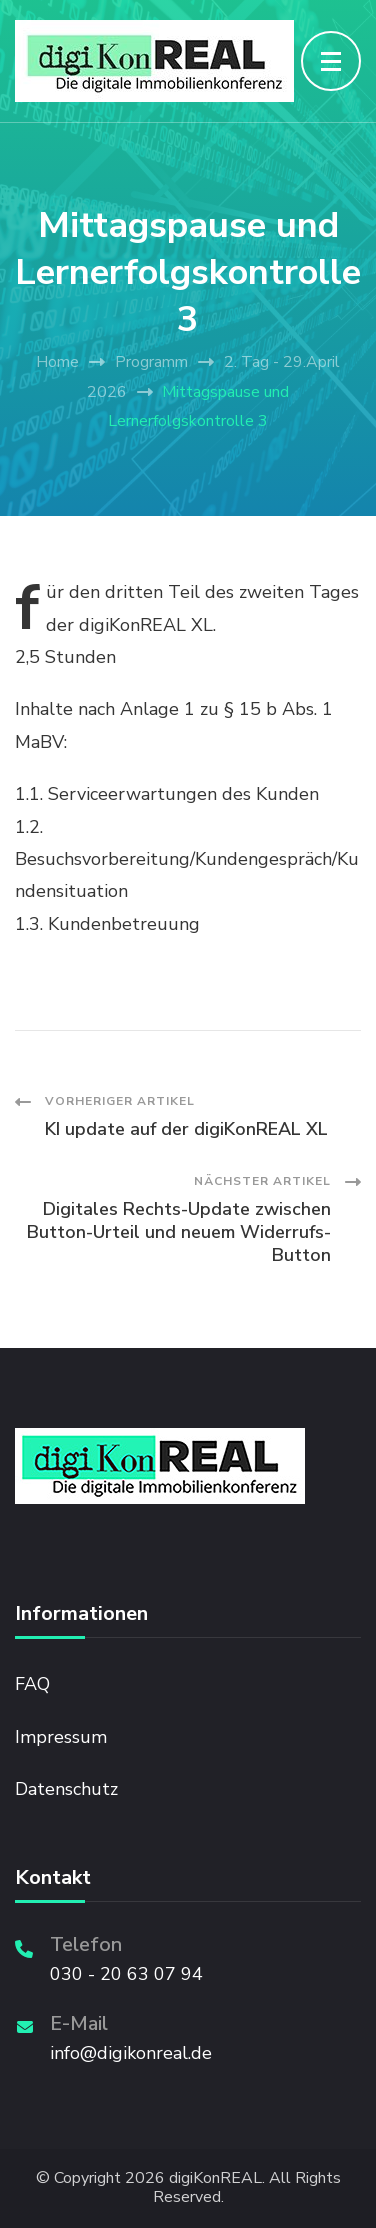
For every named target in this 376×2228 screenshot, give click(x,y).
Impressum (61, 1737)
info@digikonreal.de (131, 2053)
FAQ (32, 1684)
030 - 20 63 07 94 (126, 1974)
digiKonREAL (215, 2178)
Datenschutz (66, 1789)
